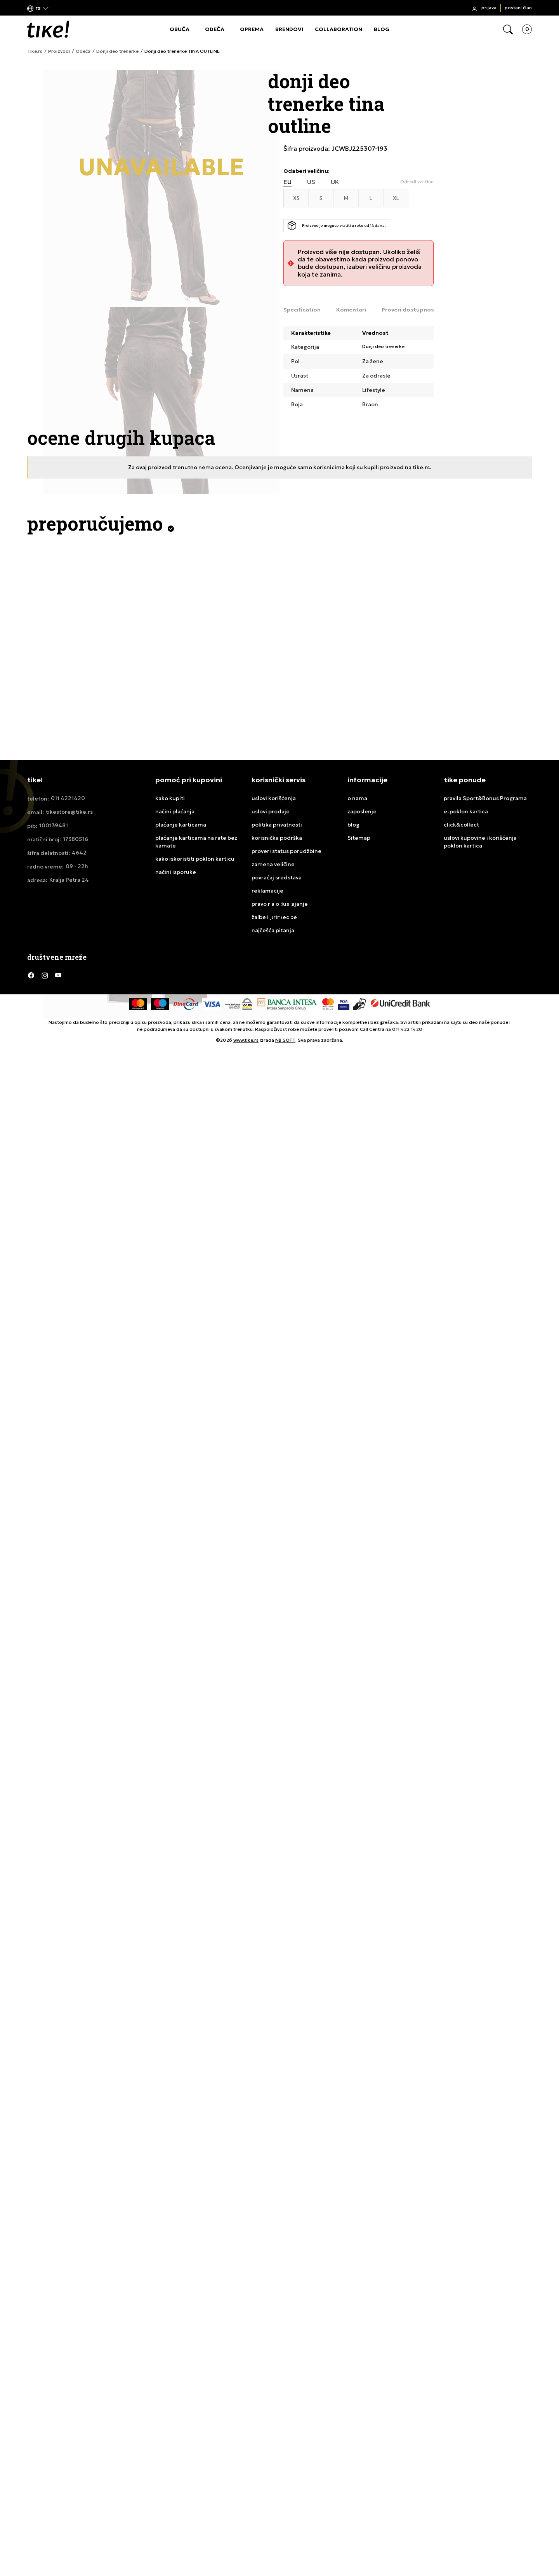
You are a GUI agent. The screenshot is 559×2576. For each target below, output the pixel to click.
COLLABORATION (338, 29)
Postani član (518, 7)
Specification (302, 309)
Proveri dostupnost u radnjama (426, 309)
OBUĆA (179, 29)
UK (335, 182)
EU (287, 182)
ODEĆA (214, 29)
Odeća (83, 51)
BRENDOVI (289, 29)
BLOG (381, 29)
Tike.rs (34, 51)
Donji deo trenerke (117, 51)
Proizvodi (59, 51)
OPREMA (252, 29)
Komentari (351, 309)
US (311, 182)
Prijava (489, 7)
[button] (38, 8)
